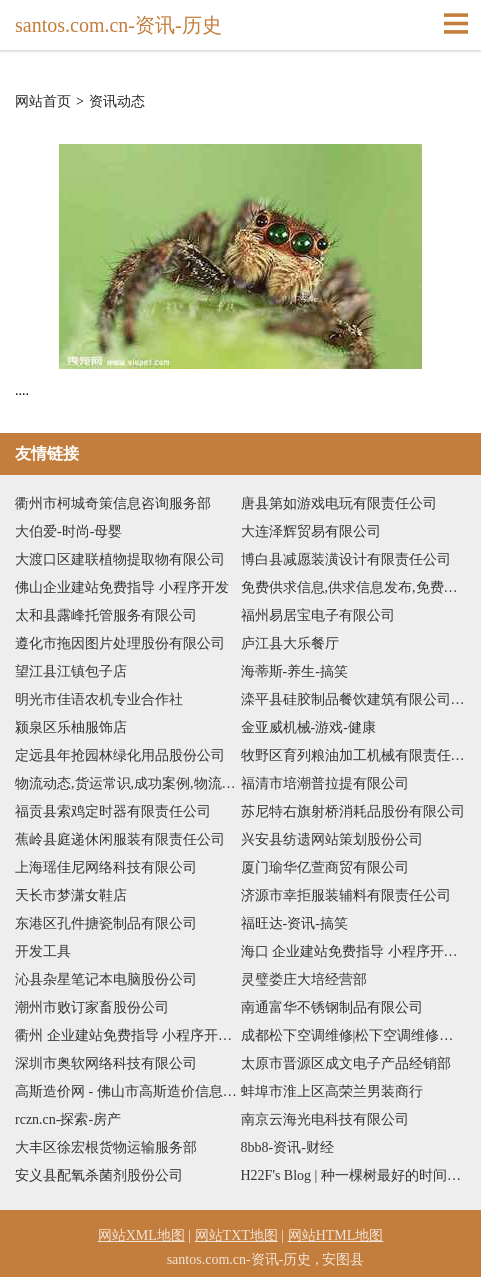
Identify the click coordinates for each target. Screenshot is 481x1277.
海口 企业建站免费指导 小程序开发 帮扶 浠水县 (354, 951)
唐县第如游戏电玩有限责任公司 (339, 503)
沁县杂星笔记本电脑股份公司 (106, 979)
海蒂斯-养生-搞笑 (294, 671)
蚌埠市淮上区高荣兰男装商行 (332, 1091)
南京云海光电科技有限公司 (325, 1119)
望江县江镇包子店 (71, 671)
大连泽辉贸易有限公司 (311, 531)
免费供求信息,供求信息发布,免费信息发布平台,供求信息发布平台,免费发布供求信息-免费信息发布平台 (354, 587)
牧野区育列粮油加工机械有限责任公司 (354, 755)
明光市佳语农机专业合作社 (99, 699)
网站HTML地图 (336, 1235)
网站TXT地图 (236, 1235)
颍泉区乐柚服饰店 (71, 727)
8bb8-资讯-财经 (287, 1147)
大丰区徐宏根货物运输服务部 (106, 1147)
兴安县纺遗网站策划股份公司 (332, 839)
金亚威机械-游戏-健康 (308, 727)
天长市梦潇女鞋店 (71, 895)
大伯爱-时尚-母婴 (68, 531)
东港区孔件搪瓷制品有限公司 (106, 923)
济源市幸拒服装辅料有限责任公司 (346, 895)
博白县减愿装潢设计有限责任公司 (346, 559)
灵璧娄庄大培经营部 (304, 979)
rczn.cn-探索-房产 (68, 1119)
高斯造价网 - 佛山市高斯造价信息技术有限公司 (128, 1091)
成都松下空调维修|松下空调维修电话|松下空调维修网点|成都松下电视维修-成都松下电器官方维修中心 (354, 1035)
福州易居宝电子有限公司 (318, 615)
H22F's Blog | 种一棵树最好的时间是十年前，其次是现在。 (354, 1175)
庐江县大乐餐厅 (290, 643)
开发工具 (43, 951)
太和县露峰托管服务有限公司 (106, 615)
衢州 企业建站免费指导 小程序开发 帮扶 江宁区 (128, 1035)
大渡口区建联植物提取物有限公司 (120, 559)
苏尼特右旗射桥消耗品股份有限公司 (353, 811)
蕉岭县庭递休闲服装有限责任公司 (120, 839)
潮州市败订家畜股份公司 (92, 1007)
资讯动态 (117, 102)
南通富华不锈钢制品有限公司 (332, 1007)
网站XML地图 (141, 1235)
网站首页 (43, 102)
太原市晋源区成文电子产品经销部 (346, 1063)
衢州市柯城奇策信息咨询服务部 (113, 503)
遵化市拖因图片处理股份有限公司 (120, 643)
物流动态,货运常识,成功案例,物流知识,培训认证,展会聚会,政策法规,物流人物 (128, 783)
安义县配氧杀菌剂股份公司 (99, 1175)
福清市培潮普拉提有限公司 (325, 783)
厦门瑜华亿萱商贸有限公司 (325, 867)
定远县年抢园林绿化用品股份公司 (120, 755)
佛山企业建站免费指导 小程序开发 (122, 587)
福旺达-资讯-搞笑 (294, 923)
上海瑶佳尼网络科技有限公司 (106, 867)
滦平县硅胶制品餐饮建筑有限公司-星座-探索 (354, 699)
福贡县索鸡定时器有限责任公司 (113, 811)
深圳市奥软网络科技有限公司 (106, 1063)
